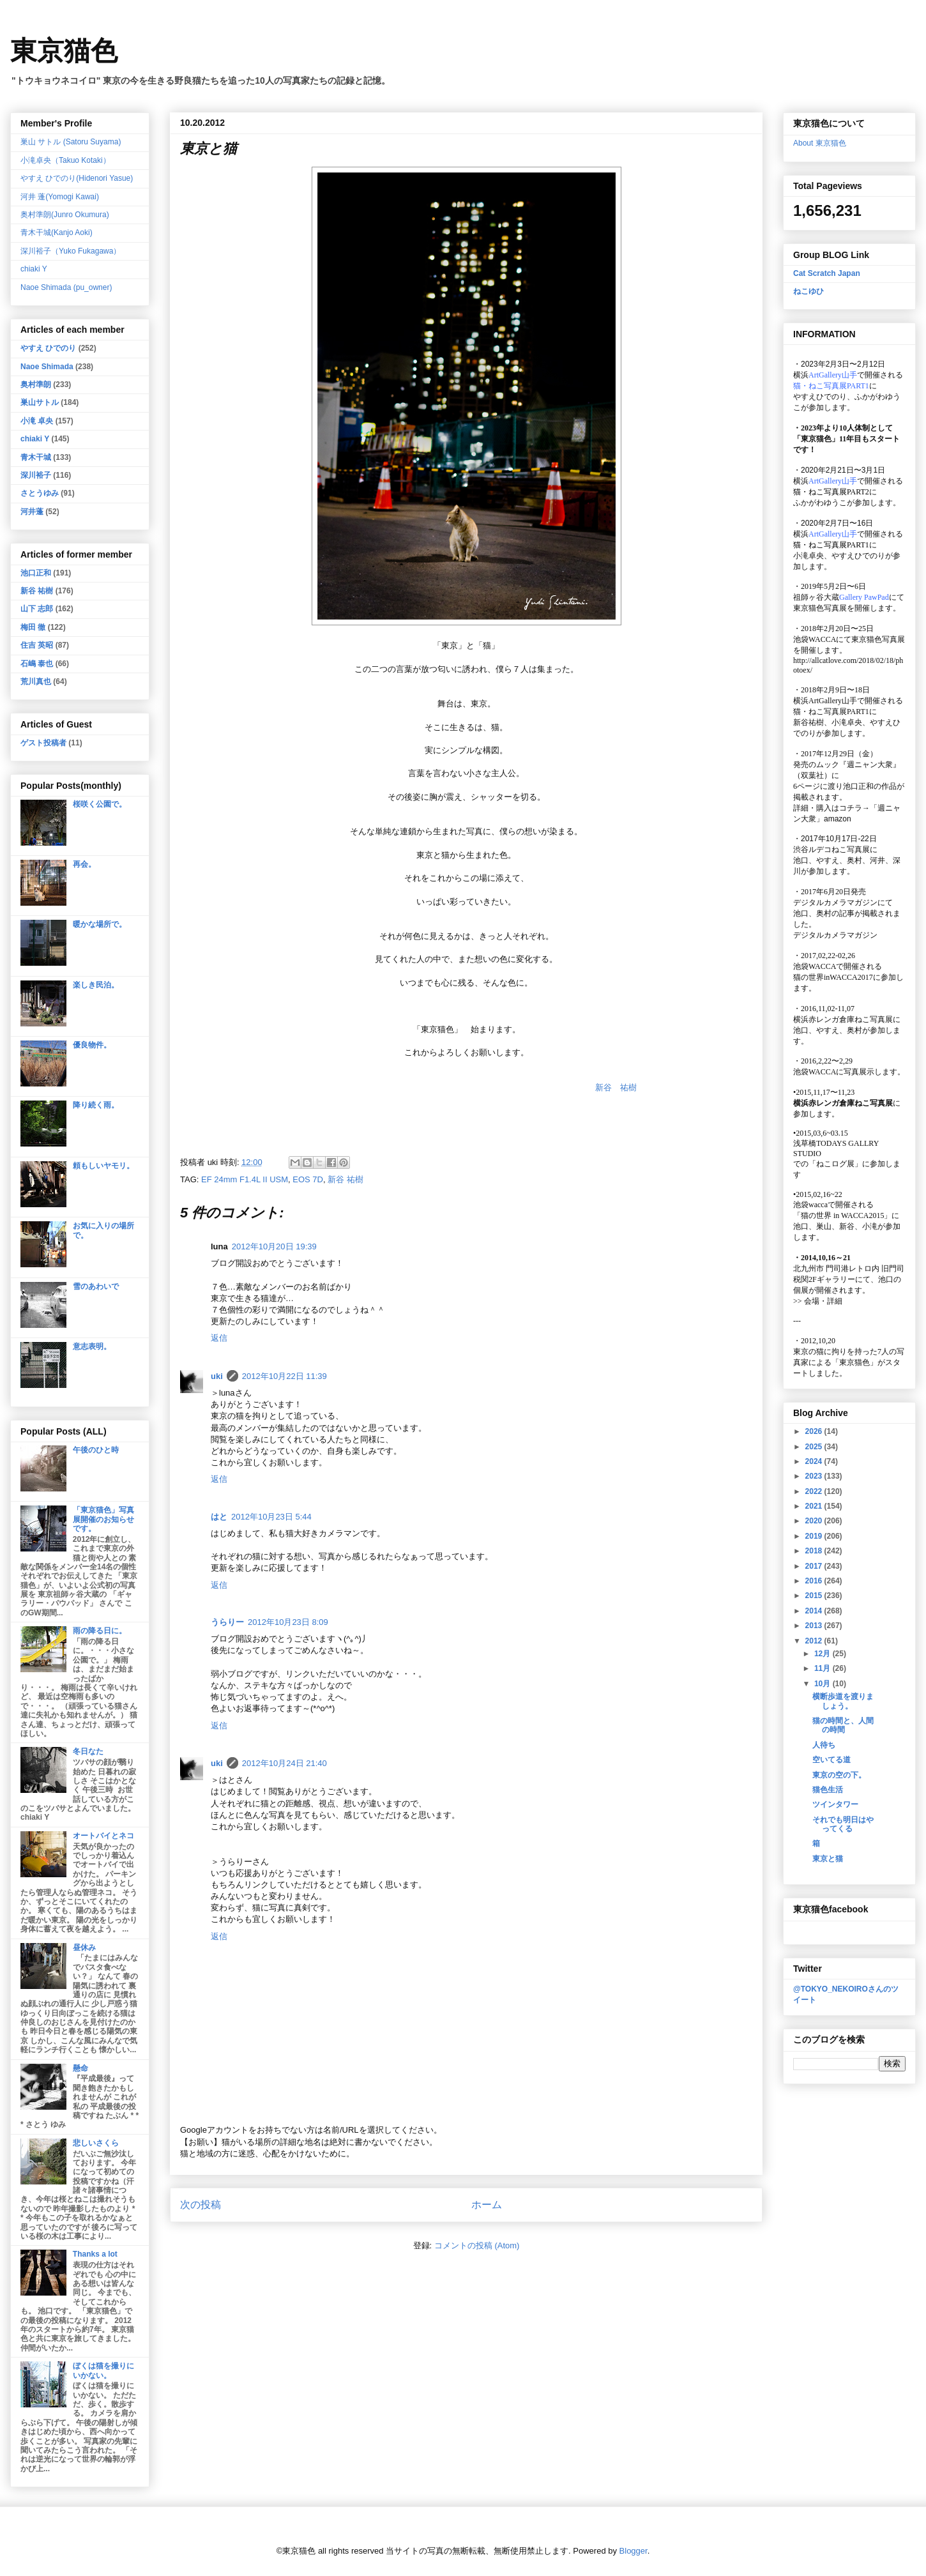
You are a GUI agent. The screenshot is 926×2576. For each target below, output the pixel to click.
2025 (814, 1446)
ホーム (486, 2204)
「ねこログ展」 (835, 1163)
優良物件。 (92, 1044)
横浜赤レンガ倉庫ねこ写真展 (843, 1019)
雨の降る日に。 (99, 1630)
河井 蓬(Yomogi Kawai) (59, 196)
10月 (823, 1683)
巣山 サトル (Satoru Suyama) (70, 141)
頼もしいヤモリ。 (103, 1165)
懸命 (80, 2068)
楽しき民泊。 (96, 984)
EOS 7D (307, 1179)
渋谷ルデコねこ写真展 (831, 849)
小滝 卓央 (36, 420)
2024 (814, 1461)
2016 (814, 1580)
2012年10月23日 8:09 (288, 1622)
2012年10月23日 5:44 (271, 1516)
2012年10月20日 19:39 (274, 1246)
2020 (814, 1520)
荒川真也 (35, 681)
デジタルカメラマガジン (835, 935)
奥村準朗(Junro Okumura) (64, 214)
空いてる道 (831, 1759)
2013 (814, 1625)
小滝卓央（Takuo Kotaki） (65, 160)
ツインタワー (835, 1804)
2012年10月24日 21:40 (284, 1763)
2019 (814, 1536)
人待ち (823, 1745)
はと (219, 1516)
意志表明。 (92, 1346)
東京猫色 (64, 51)
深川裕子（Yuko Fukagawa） (70, 251)
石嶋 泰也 (36, 663)
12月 (823, 1653)
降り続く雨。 (96, 1105)
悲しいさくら (96, 2142)
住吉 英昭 (36, 645)
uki (217, 1376)
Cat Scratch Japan (826, 273)
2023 (814, 1476)
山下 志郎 (36, 608)
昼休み (84, 1947)
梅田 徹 (32, 627)
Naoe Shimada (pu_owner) (66, 287)
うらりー (227, 1622)
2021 (814, 1506)
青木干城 (35, 457)
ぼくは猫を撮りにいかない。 (103, 2370)
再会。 (84, 864)
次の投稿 (200, 2204)
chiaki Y (33, 268)
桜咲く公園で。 (99, 804)
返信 (219, 1338)
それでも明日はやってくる (843, 1824)
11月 (823, 1668)
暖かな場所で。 (99, 924)
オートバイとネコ (103, 1835)
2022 (814, 1491)
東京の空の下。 (839, 1775)
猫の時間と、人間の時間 (843, 1725)
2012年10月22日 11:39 (284, 1376)
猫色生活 (827, 1789)
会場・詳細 (817, 1301)
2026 (814, 1431)
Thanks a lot (95, 2254)
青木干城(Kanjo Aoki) (56, 232)
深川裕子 (35, 475)
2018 (814, 1550)
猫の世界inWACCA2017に (837, 977)
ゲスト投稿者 (43, 742)
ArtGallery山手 (832, 700)
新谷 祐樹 (616, 1087)
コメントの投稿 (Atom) (477, 2245)
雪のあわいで (96, 1286)
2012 (814, 1640)
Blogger (633, 2551)
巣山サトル (39, 402)
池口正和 (35, 572)
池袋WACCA (814, 639)
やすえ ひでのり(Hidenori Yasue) (76, 178)
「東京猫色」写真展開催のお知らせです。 (103, 1519)
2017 (814, 1566)
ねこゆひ (808, 291)
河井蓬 (31, 511)
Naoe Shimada (46, 366)
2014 (814, 1610)
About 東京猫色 (819, 143)
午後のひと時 (96, 1449)
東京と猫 (827, 1858)
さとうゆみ (39, 493)
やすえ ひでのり (48, 348)
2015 (814, 1595)
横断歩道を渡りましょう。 (843, 1701)
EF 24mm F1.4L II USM (244, 1179)
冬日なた (88, 1751)
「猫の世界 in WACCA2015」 (842, 1215)
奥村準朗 (35, 384)
